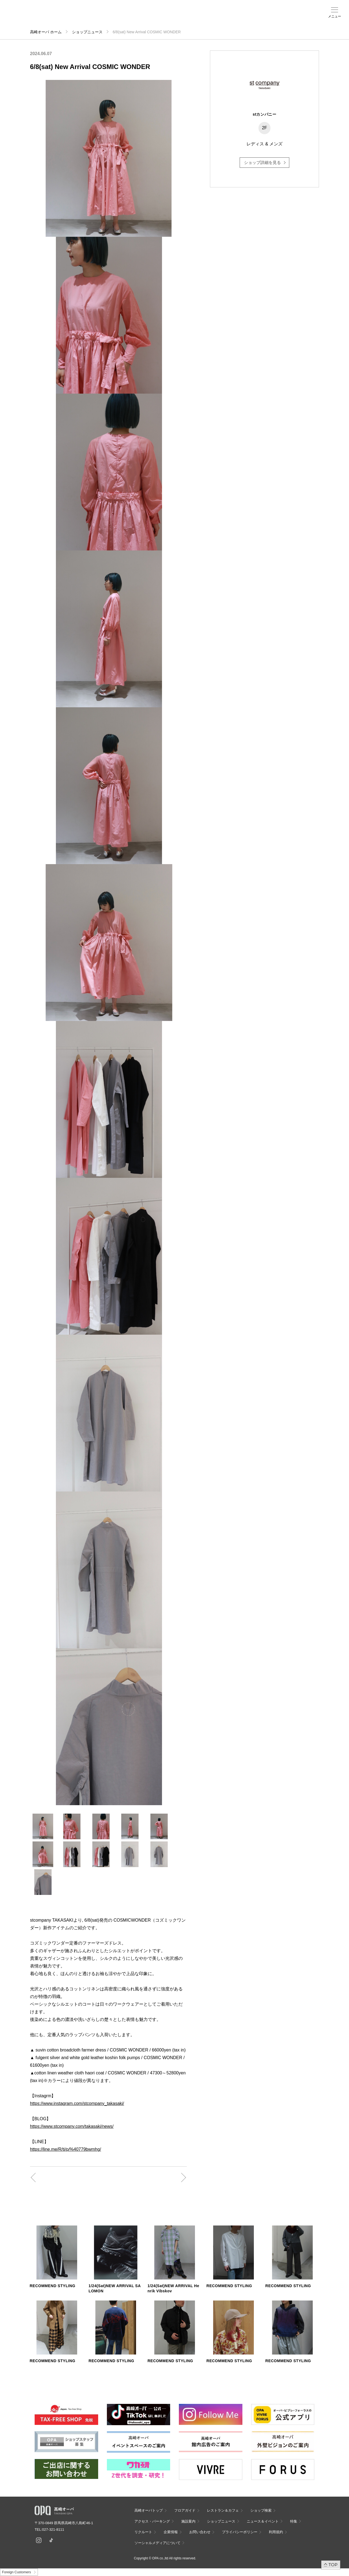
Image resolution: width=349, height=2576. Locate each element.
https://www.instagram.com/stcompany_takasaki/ (77, 2103)
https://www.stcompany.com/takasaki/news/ (71, 2126)
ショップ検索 (89, 17)
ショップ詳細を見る (262, 162)
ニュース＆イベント (144, 18)
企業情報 (171, 2532)
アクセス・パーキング (107, 18)
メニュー (334, 16)
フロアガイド (70, 17)
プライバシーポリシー (239, 2532)
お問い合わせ (199, 2532)
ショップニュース (87, 32)
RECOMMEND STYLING (52, 2286)
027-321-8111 (55, 2529)
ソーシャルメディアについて (157, 2543)
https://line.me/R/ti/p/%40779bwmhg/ (65, 2149)
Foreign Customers (16, 2572)
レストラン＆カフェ (223, 2510)
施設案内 (125, 17)
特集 (293, 2521)
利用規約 (276, 2532)
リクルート (143, 2532)
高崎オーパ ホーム (46, 32)
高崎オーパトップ (148, 2510)
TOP (333, 2564)
